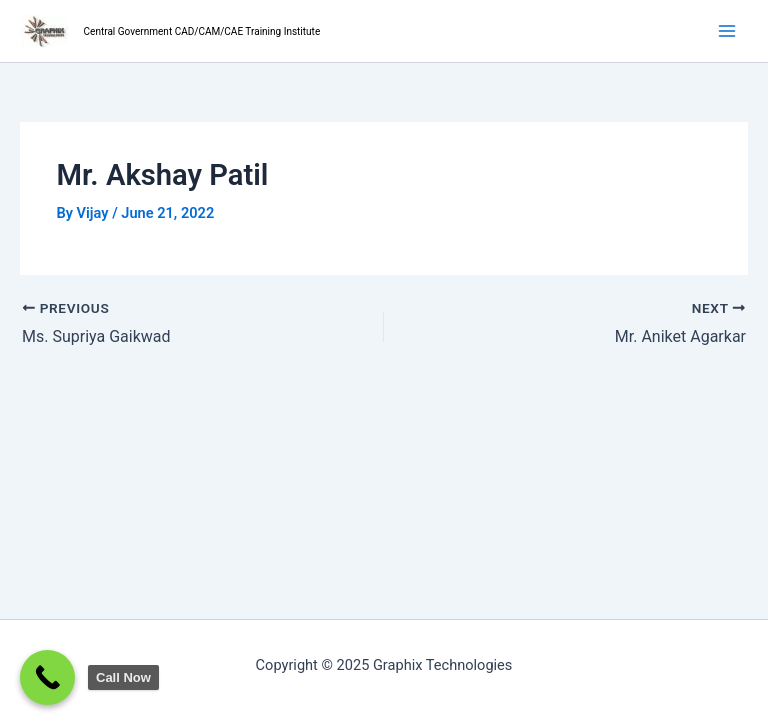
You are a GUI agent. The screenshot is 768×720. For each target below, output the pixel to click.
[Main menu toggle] (727, 31)
